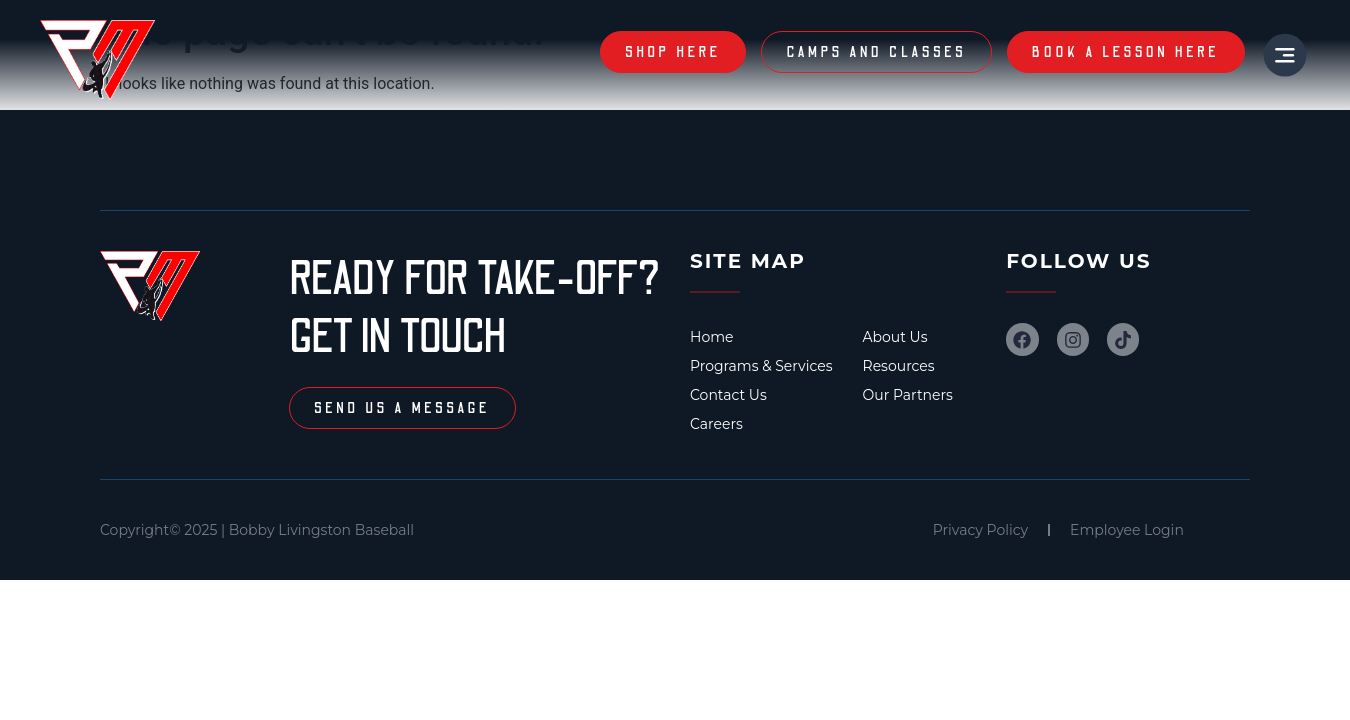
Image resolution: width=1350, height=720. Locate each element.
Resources (899, 366)
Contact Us (728, 395)
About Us (895, 337)
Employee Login (1127, 530)
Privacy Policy (980, 530)
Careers (716, 424)
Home (711, 337)
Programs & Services (761, 366)
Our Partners (908, 395)
